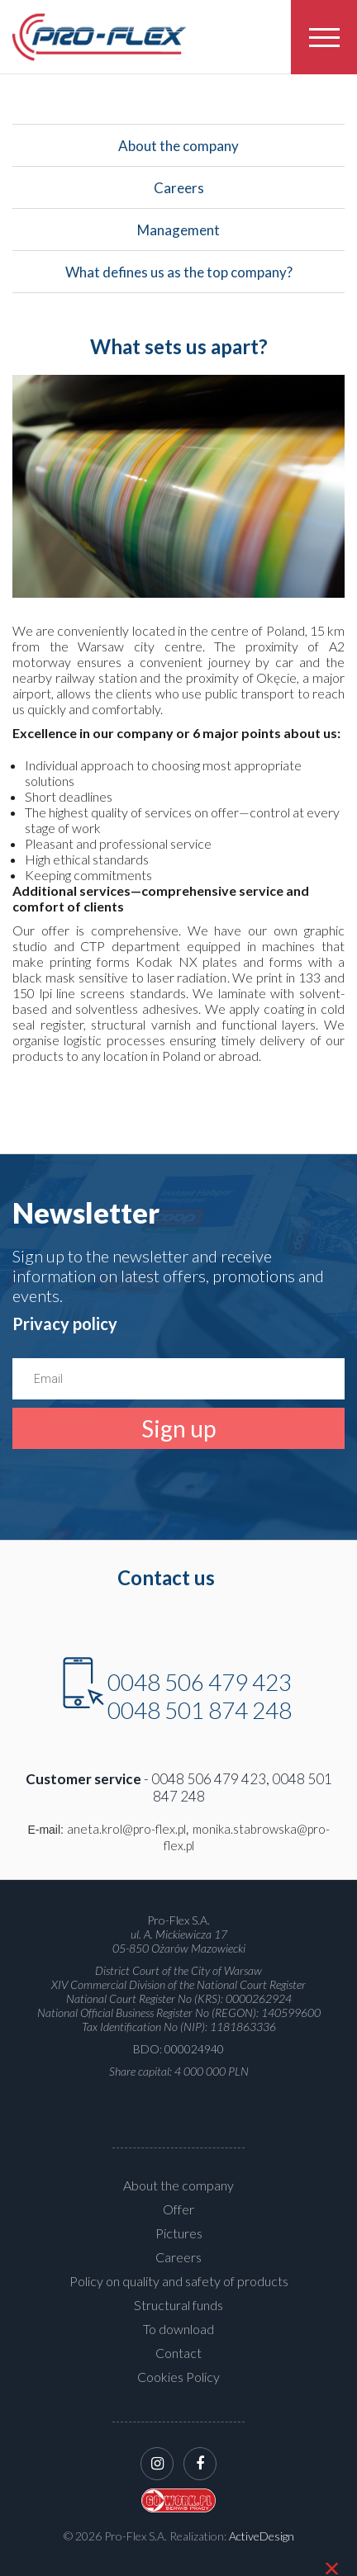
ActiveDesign (261, 2536)
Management (178, 236)
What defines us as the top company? (178, 278)
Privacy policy (64, 1323)
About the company (178, 152)
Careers (178, 194)
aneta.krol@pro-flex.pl (126, 1828)
